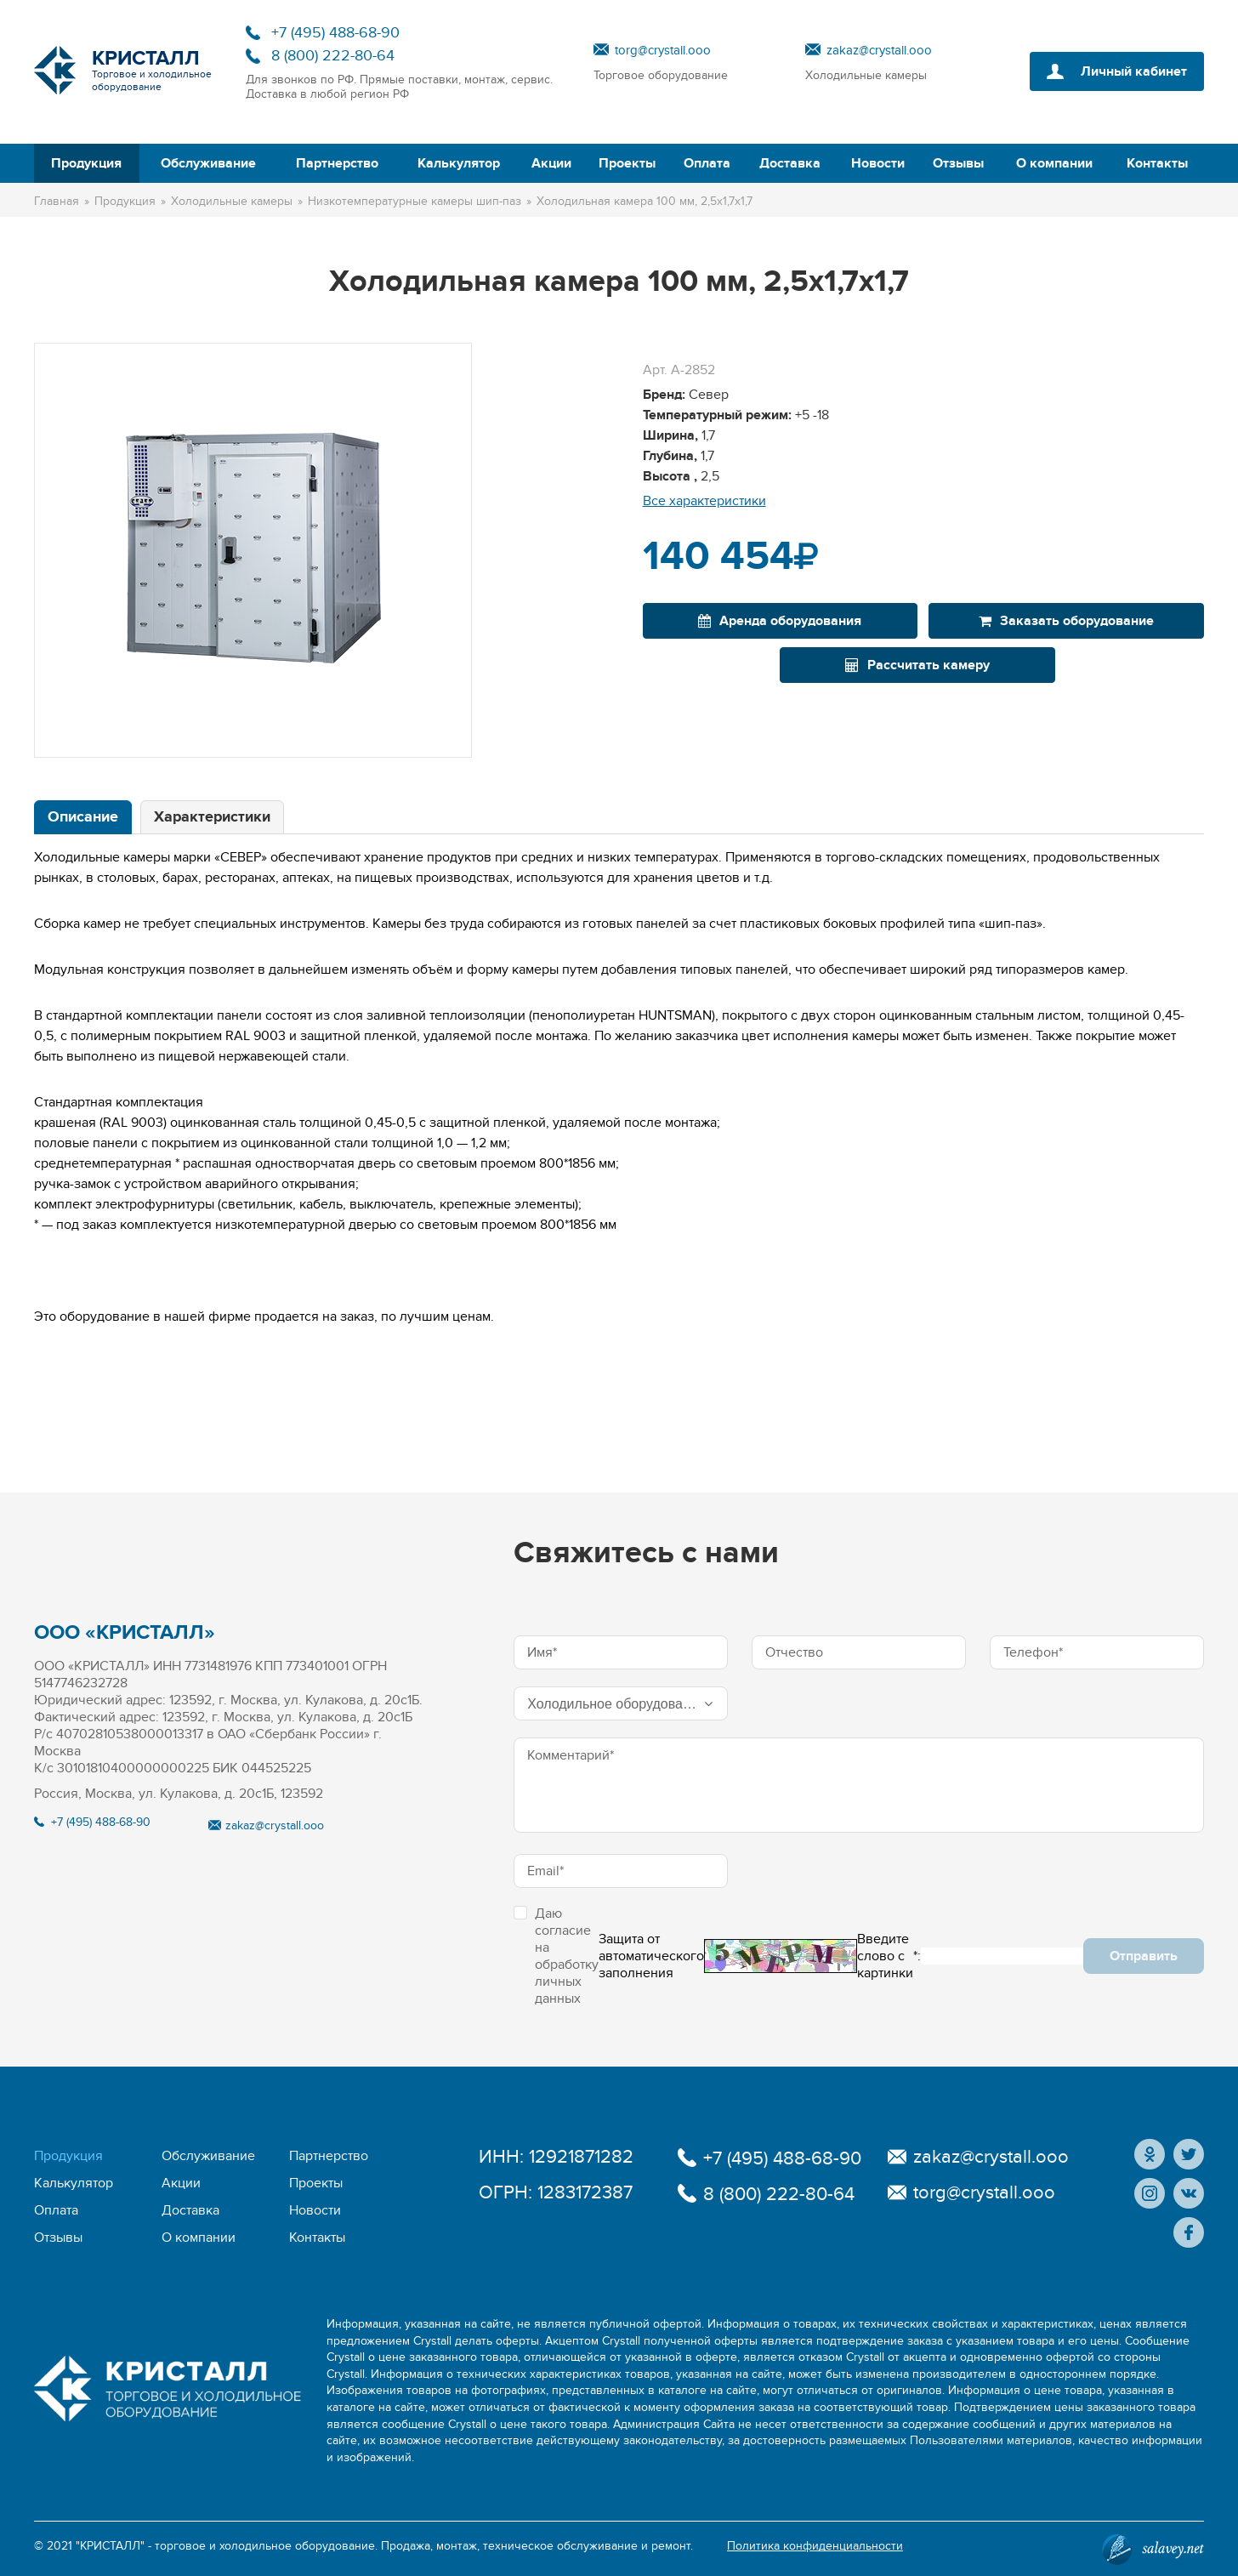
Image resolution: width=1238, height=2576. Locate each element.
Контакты (1157, 163)
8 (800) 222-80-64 (333, 56)
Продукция (86, 163)
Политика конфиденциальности (815, 2546)
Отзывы (958, 163)
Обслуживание (208, 163)
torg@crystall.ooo (663, 50)
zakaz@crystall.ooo (879, 50)
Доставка (790, 163)
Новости (878, 163)
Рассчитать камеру (917, 665)
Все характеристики (704, 500)
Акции (551, 163)
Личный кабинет (1134, 71)
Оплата (707, 163)
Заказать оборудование (1066, 620)
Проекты (627, 163)
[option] (253, 550)
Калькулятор (458, 163)
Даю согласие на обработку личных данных (556, 1956)
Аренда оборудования (779, 620)
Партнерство (337, 163)
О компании (1054, 163)
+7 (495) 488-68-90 (335, 33)
